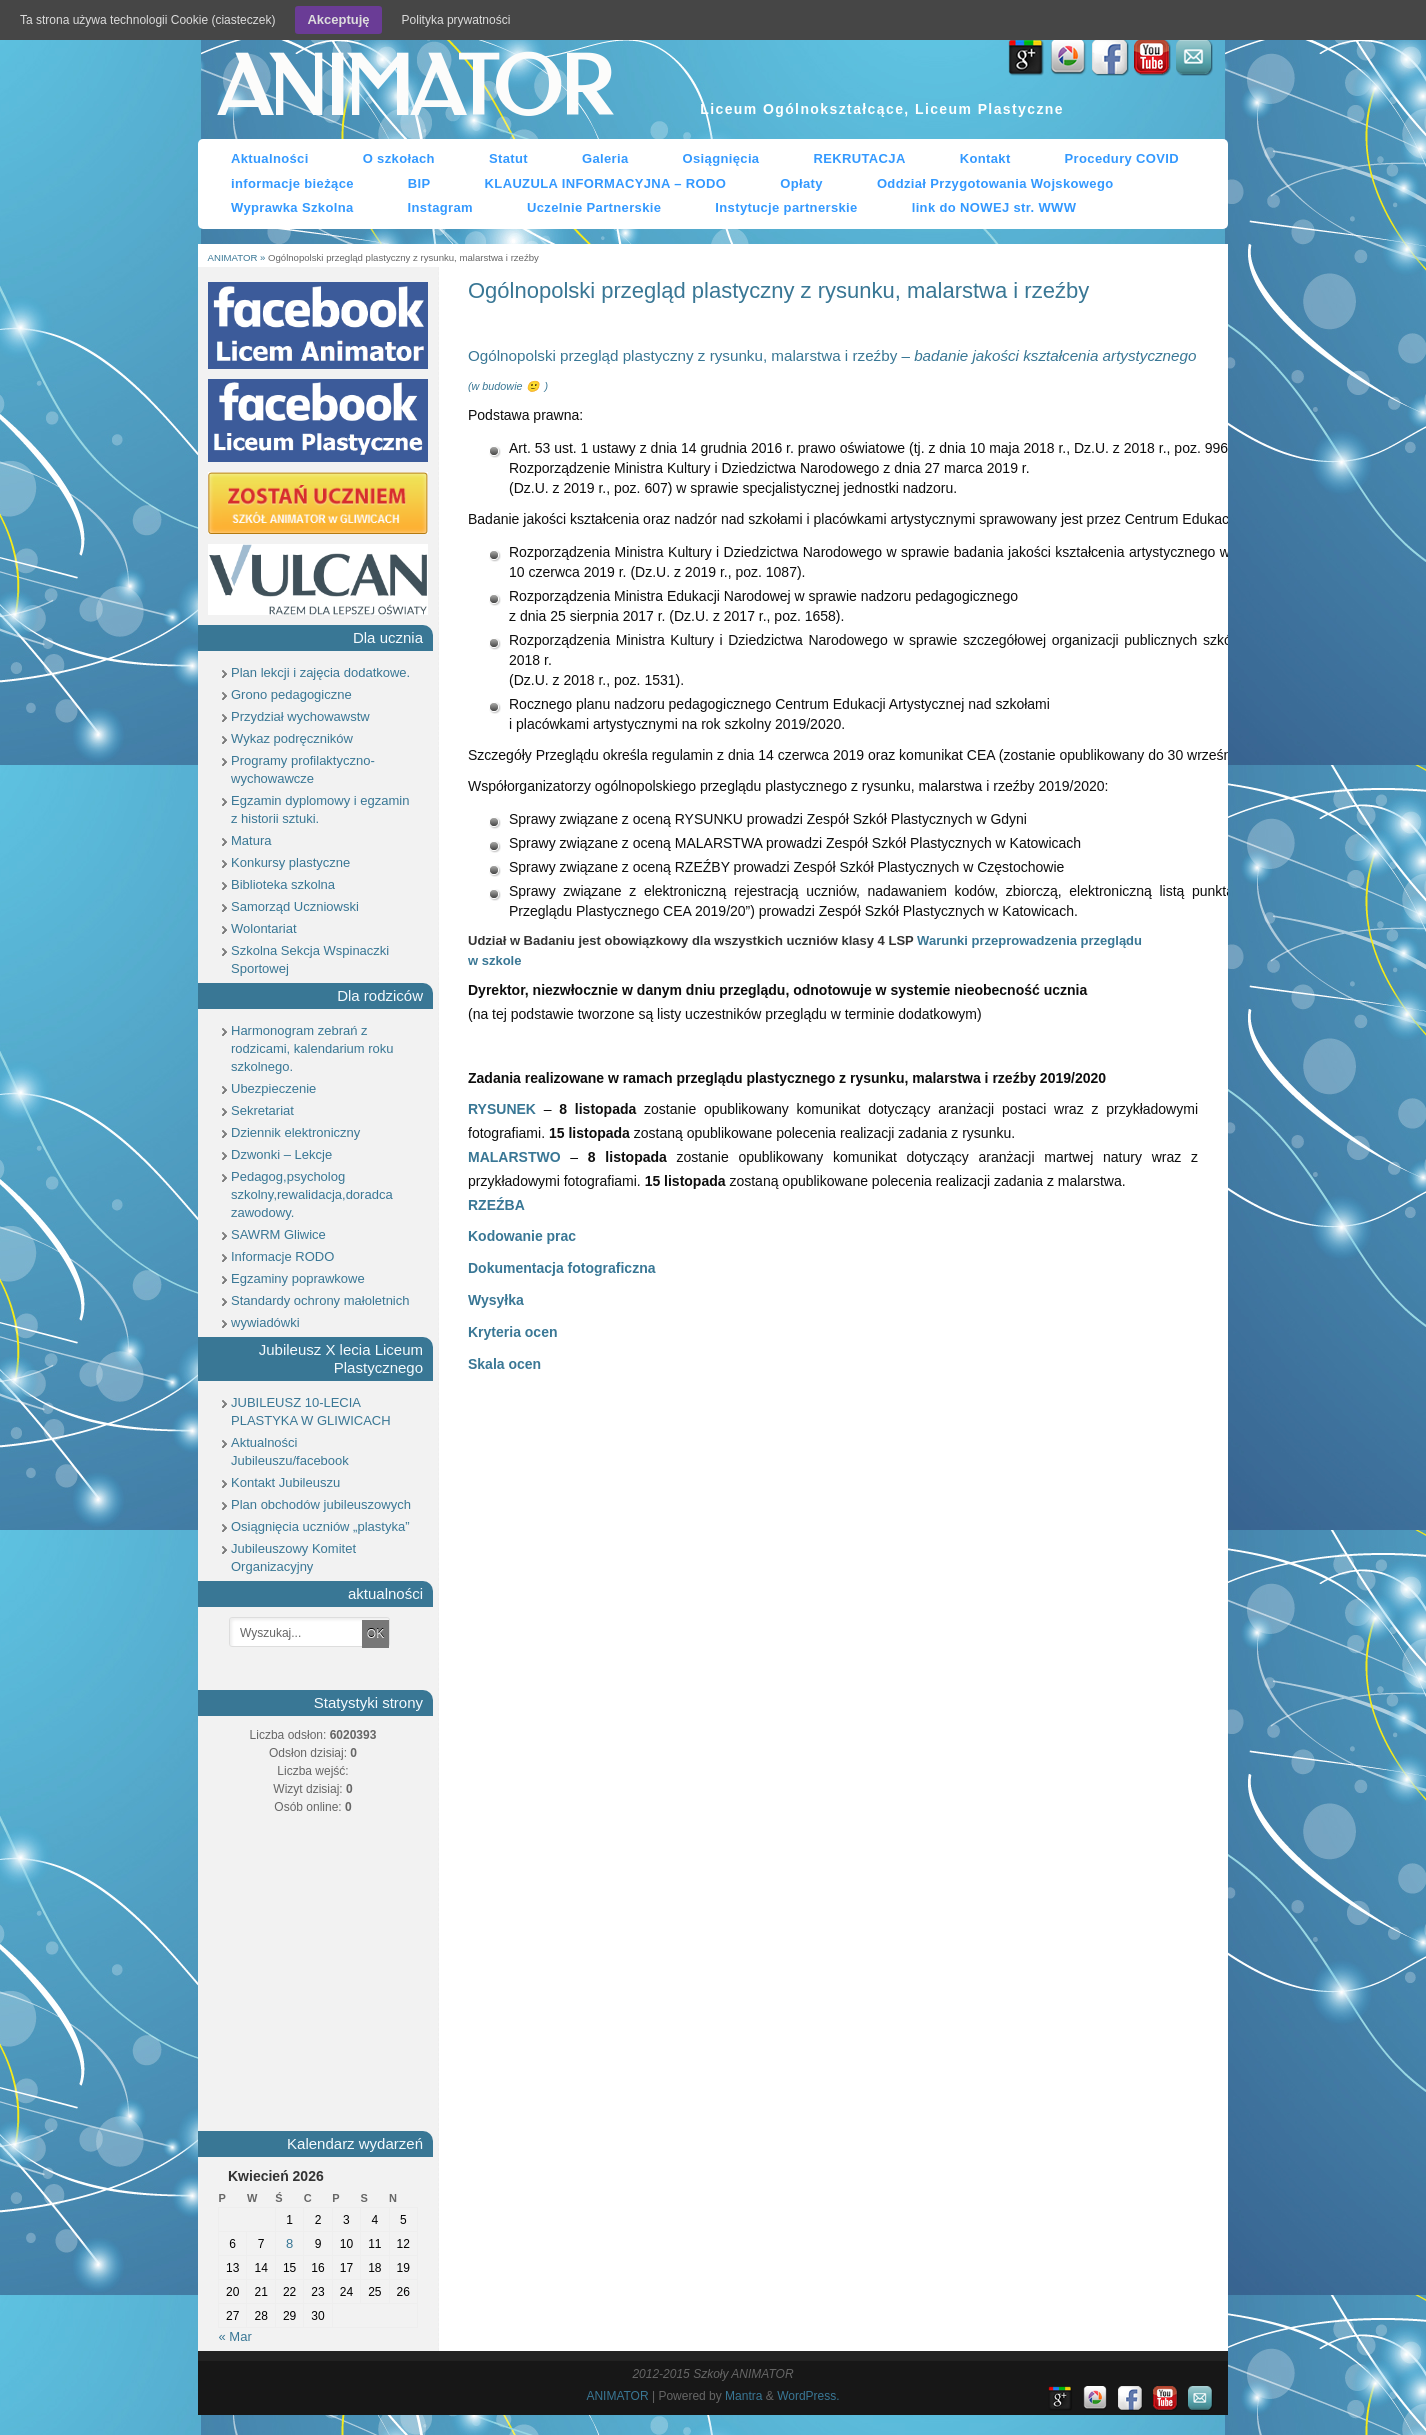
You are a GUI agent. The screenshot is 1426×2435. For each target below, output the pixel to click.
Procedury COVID (1122, 158)
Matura (251, 840)
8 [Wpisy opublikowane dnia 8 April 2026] (289, 2243)
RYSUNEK (502, 1109)
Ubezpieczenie (273, 1088)
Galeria (605, 158)
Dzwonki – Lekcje (281, 1154)
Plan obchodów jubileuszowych (321, 1504)
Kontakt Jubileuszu (285, 1482)
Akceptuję (338, 19)
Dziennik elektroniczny (295, 1132)
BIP (419, 183)
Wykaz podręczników (292, 738)
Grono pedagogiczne (291, 694)
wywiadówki (265, 1322)
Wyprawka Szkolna (292, 207)
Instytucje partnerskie (786, 207)
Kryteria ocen (512, 1332)
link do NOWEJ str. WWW (994, 207)
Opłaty (801, 183)
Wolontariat (264, 928)
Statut (508, 158)
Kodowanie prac (522, 1236)
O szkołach (399, 158)
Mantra (743, 2396)
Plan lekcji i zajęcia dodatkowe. (320, 672)
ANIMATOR (414, 89)
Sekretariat (262, 1110)
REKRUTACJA (859, 158)
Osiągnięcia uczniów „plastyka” (320, 1526)
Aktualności (270, 158)
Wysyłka (496, 1300)
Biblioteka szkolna (283, 884)
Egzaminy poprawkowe (298, 1278)
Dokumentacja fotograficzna (561, 1268)
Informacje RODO (282, 1256)
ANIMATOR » (238, 257)
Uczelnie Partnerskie (594, 207)
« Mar (235, 2336)
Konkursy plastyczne (290, 862)
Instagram (440, 207)
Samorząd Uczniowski (295, 906)
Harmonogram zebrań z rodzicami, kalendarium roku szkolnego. (312, 1048)
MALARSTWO (514, 1157)
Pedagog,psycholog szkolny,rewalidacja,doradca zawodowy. (312, 1194)
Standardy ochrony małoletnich (320, 1300)
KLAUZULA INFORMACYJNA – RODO (606, 183)
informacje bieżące (292, 183)
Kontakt (985, 158)
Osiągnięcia (721, 158)
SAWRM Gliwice (278, 1234)
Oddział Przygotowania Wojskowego (995, 183)
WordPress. (808, 2396)
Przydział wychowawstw (300, 716)
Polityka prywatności (456, 20)
